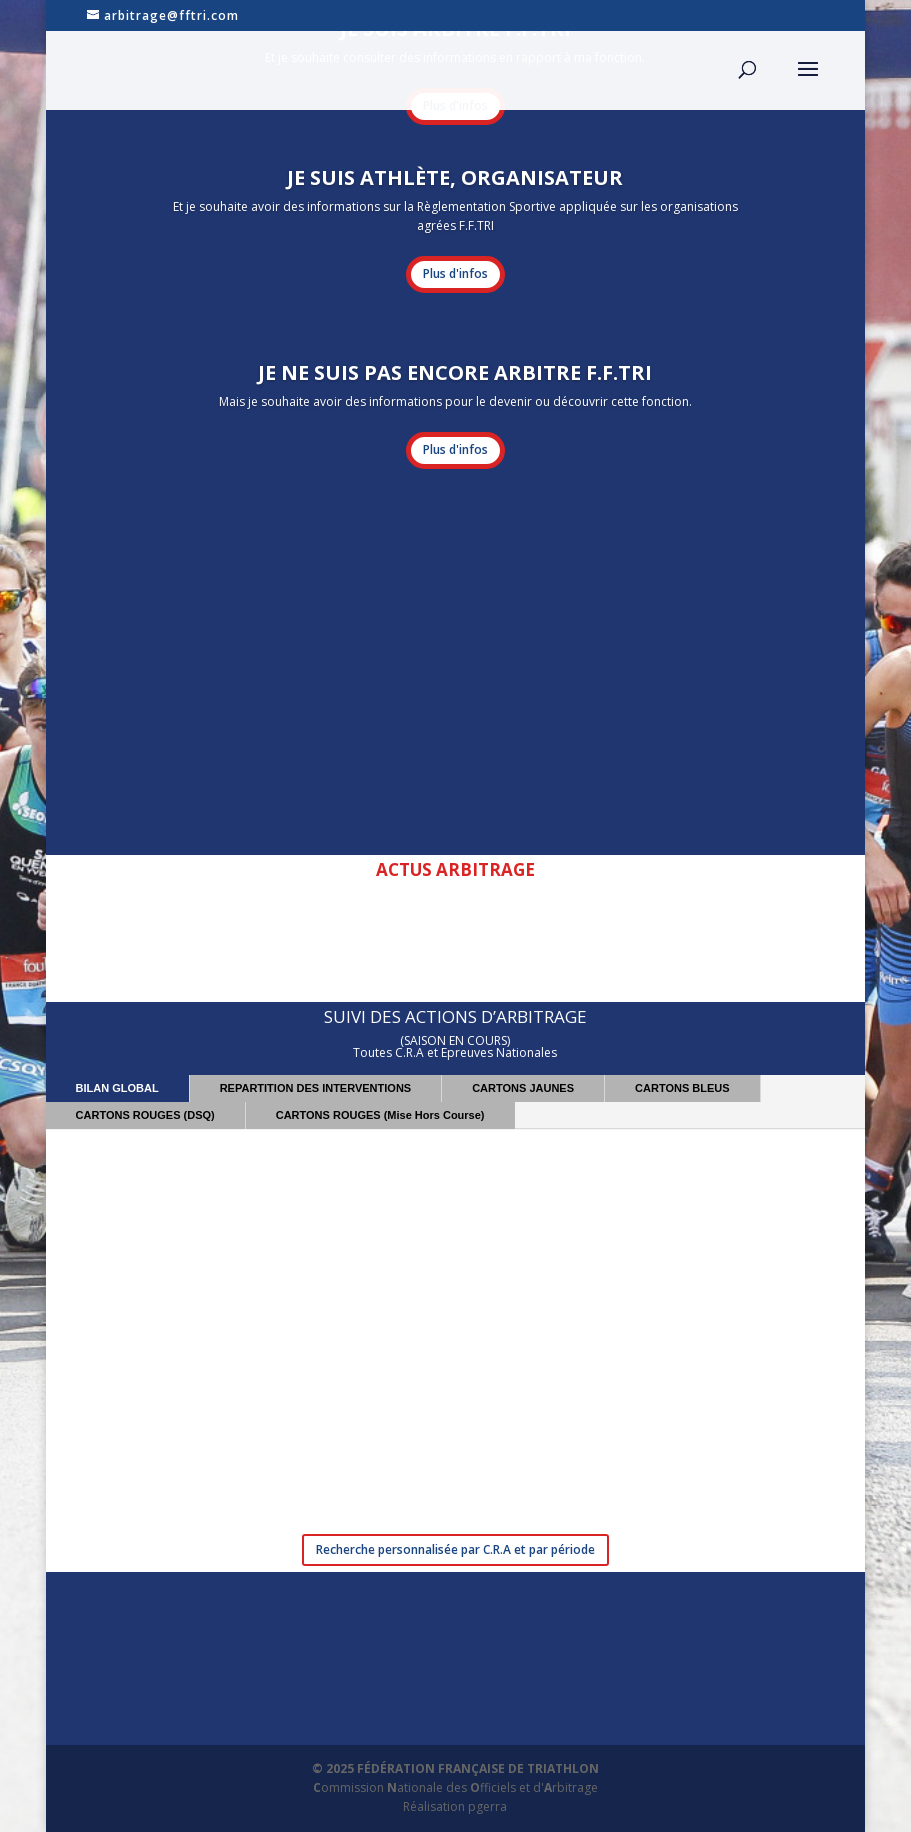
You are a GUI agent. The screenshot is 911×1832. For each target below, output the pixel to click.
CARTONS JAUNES (523, 1088)
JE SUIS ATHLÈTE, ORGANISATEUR (455, 177)
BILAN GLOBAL (117, 1088)
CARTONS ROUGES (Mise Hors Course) (380, 1115)
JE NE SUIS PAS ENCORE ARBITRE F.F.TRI (455, 372)
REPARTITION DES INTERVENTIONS (316, 1088)
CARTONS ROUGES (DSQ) (145, 1115)
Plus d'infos (455, 273)
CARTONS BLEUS (682, 1088)
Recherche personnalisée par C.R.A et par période (455, 1549)
